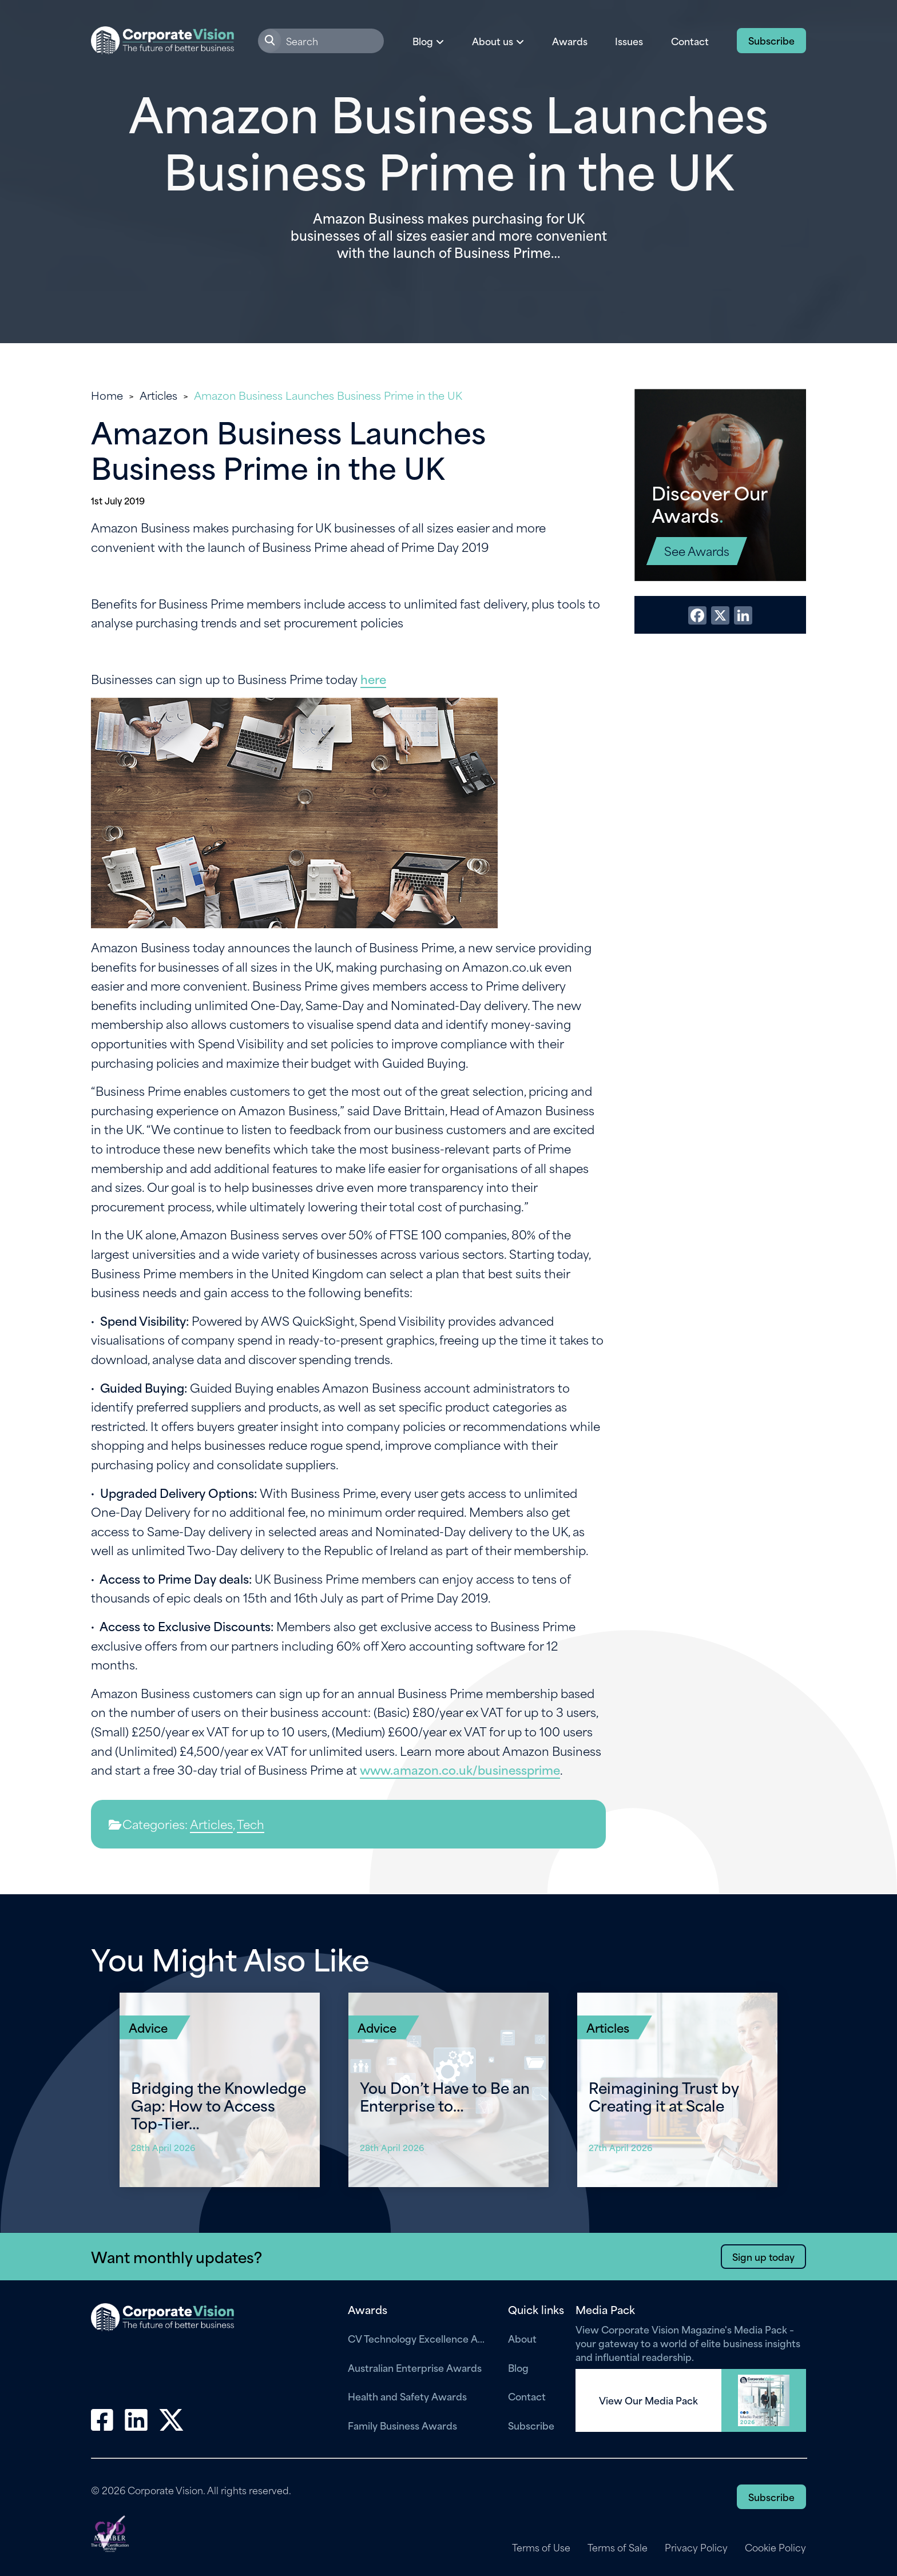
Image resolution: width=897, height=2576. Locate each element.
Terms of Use (539, 2547)
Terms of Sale (616, 2547)
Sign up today (763, 2256)
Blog (518, 2367)
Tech (250, 1823)
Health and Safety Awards (407, 2396)
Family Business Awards (402, 2425)
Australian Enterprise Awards (415, 2367)
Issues (629, 40)
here (373, 678)
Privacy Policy (696, 2547)
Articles (158, 395)
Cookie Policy (775, 2547)
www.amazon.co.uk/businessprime (460, 1769)
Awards (570, 40)
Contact (690, 40)
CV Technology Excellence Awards (419, 2338)
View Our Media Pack (648, 2400)
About (522, 2338)
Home (107, 395)
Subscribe (771, 40)
